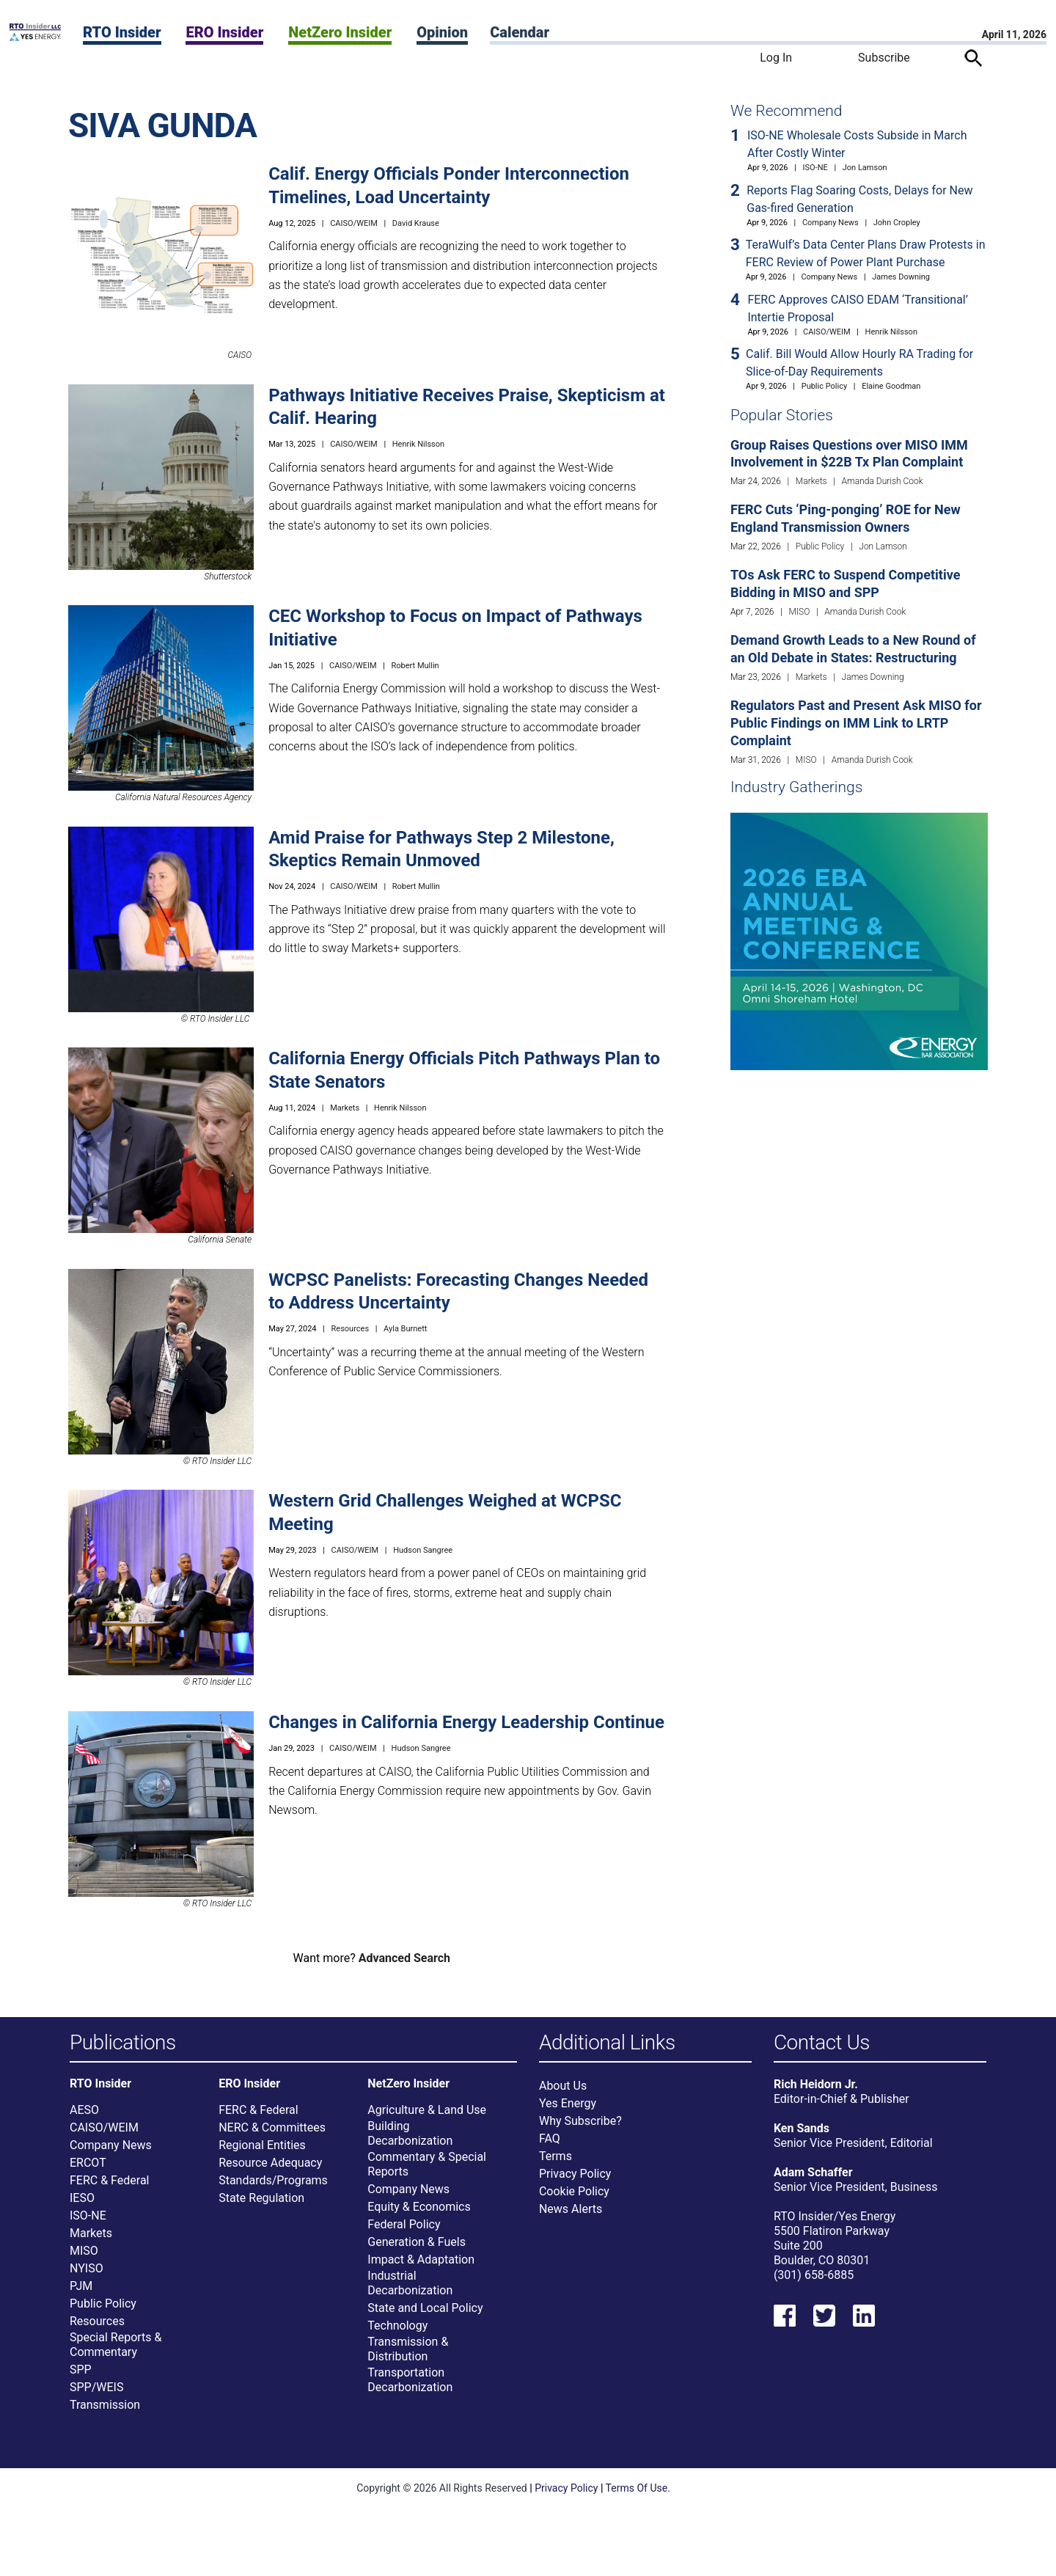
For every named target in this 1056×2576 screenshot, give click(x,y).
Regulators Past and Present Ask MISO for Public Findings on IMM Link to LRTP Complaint (856, 723)
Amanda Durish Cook (882, 481)
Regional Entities (262, 2152)
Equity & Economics (418, 2214)
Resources (350, 1328)
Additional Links (607, 2043)
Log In (776, 58)
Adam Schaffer (813, 2180)
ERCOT (88, 2170)
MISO (799, 612)
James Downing (901, 277)
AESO (84, 2117)
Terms (555, 2163)
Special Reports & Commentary (115, 2352)
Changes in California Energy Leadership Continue (466, 1722)
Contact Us (822, 2043)
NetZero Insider (340, 32)
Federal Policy (403, 2232)
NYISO (86, 2276)
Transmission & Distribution (407, 2356)
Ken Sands (801, 2136)
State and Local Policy (425, 2315)
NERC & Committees (272, 2135)
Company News (830, 222)
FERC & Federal (109, 2188)
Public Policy (824, 386)
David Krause (415, 223)
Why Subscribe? (580, 2128)
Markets (344, 1108)
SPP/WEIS (96, 2394)
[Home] (35, 37)
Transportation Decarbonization (409, 2387)
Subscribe (884, 58)
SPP (81, 2377)
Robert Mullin (415, 665)
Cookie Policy (574, 2199)
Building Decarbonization (409, 2140)
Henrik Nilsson (418, 444)
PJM (81, 2293)
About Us (563, 2093)
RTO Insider (122, 32)
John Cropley (896, 222)
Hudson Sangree (422, 1550)
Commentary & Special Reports (426, 2171)
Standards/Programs (273, 2188)
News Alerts (570, 2216)
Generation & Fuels (416, 2249)
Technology (397, 2333)
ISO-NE (815, 167)
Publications (123, 2043)
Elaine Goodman (891, 386)
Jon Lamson (865, 167)
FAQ (549, 2146)
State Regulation (261, 2205)
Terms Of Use (637, 2495)
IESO (82, 2205)
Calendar (519, 32)
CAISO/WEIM (354, 223)
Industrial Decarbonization (409, 2290)
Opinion (442, 32)
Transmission (105, 2412)
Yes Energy (567, 2111)
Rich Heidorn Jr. (816, 2092)
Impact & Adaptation (420, 2267)
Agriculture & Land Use (426, 2117)
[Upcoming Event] (859, 941)
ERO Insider (224, 32)
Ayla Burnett (405, 1328)
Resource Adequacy (270, 2170)
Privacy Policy (575, 2181)
